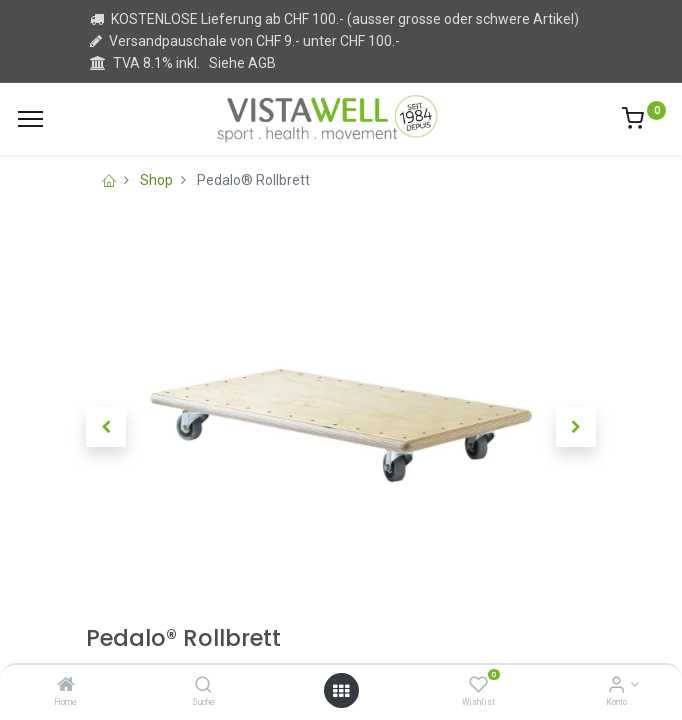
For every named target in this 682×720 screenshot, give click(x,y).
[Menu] (30, 119)
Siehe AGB (242, 63)
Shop (156, 180)
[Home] (66, 686)
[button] (106, 427)
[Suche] (203, 686)
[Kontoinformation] (616, 686)
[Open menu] (341, 691)
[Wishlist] (478, 686)
